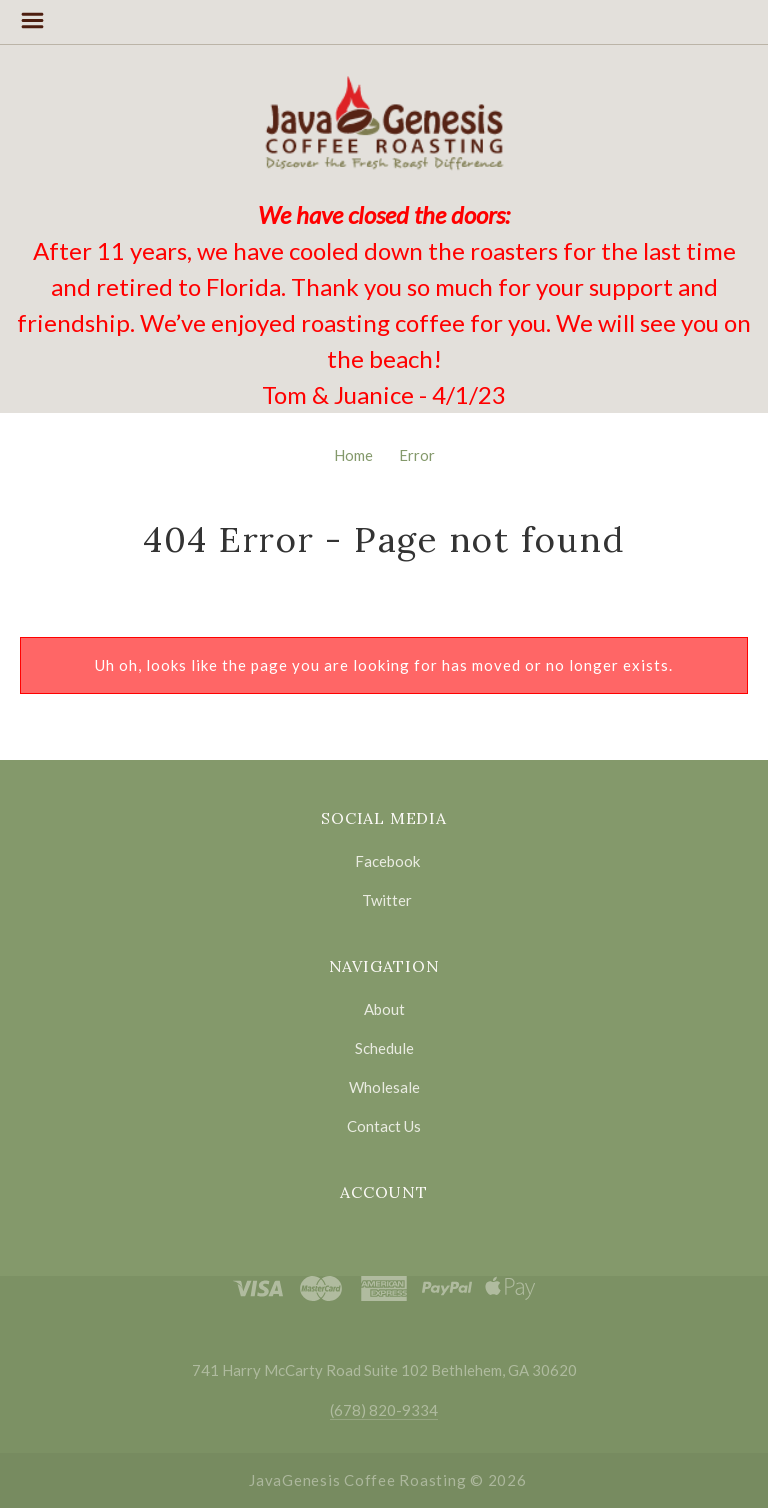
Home (353, 455)
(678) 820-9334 (384, 1410)
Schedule (384, 1048)
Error (417, 455)
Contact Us (384, 1125)
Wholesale (384, 1087)
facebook (384, 861)
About (384, 1009)
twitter (384, 899)
